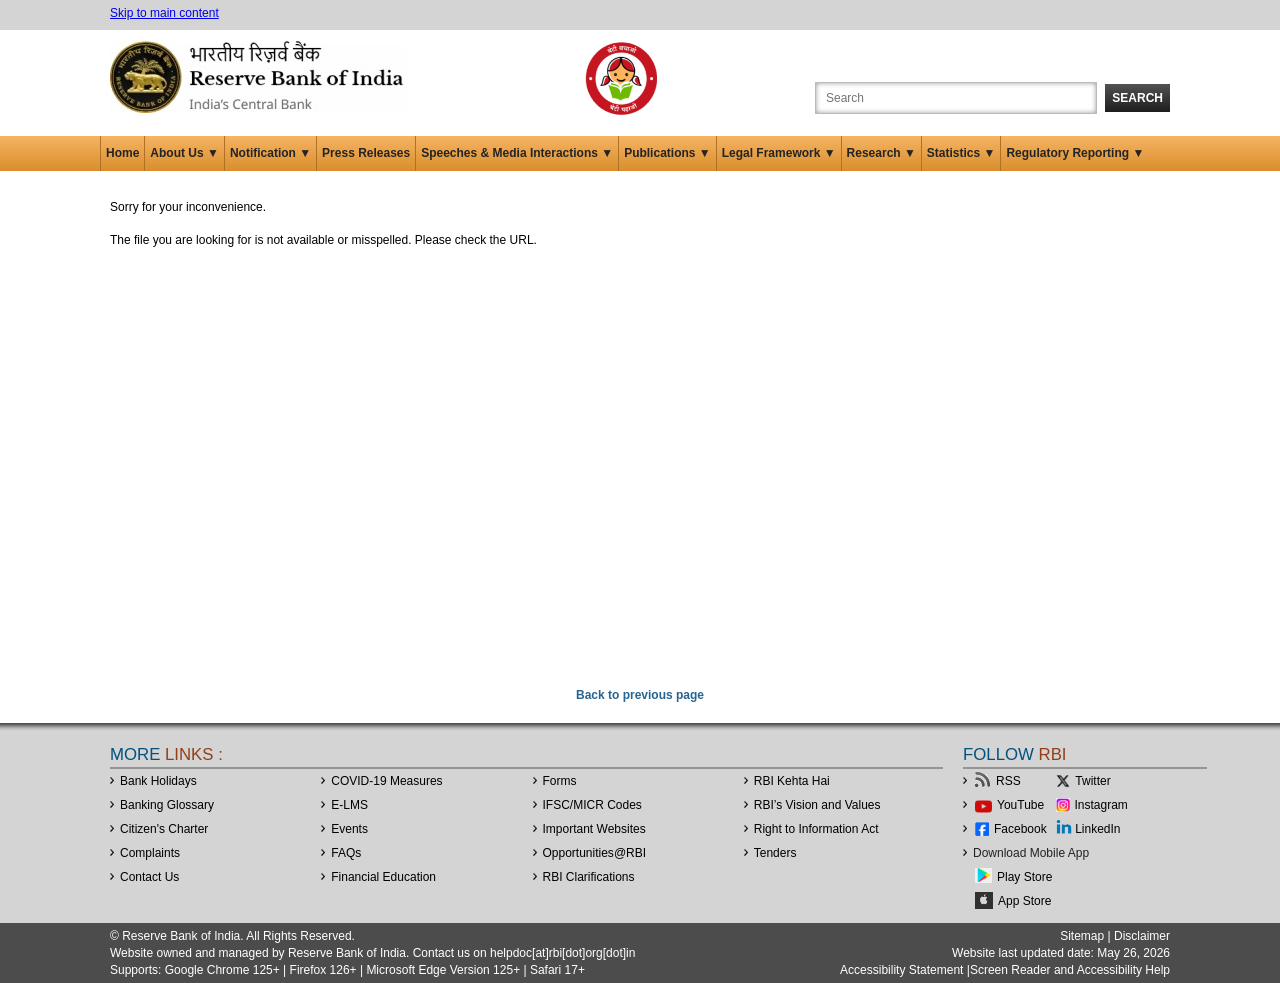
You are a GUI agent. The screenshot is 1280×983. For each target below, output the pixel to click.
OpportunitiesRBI (595, 853)
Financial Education (383, 877)
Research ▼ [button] (881, 153)
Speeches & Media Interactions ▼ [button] (517, 153)
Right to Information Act (816, 829)
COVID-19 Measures (386, 781)
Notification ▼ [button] (270, 153)
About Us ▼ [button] (184, 153)
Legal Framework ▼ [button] (779, 153)
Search (1137, 98)
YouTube (1020, 805)
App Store (1024, 901)
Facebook (1020, 829)
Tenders (775, 853)
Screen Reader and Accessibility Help (1070, 970)
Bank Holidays (158, 781)
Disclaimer (1142, 936)
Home (122, 153)
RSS (1008, 781)
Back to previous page (640, 695)
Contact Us (149, 877)
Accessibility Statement (901, 970)
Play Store (1024, 877)
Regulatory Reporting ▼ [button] (1075, 153)
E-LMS (349, 805)
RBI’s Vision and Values (817, 805)
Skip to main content (164, 13)
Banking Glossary (167, 805)
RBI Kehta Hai (792, 781)
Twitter (1092, 781)
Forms (560, 781)
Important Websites (594, 829)
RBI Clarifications (589, 877)
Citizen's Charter (164, 829)
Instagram (1101, 805)
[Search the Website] (956, 98)
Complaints (150, 853)
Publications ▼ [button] (667, 153)
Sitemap (1082, 936)
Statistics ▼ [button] (961, 153)
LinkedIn (1097, 829)
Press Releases (366, 153)
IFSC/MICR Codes (592, 805)
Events (349, 829)
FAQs (346, 853)
